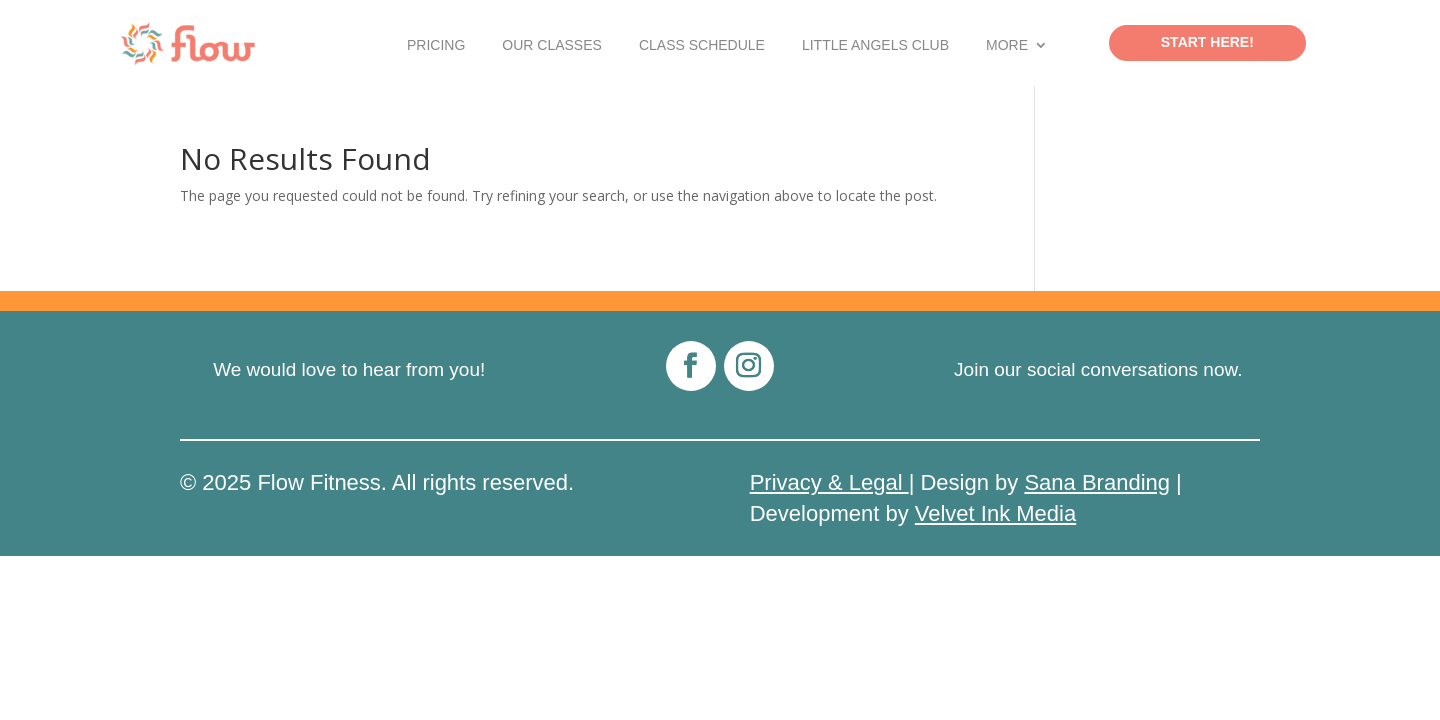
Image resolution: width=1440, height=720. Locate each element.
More (1007, 45)
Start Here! (1207, 42)
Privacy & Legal (829, 482)
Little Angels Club (875, 45)
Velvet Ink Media (995, 513)
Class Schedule (702, 45)
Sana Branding (1097, 482)
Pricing (436, 45)
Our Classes (552, 45)
